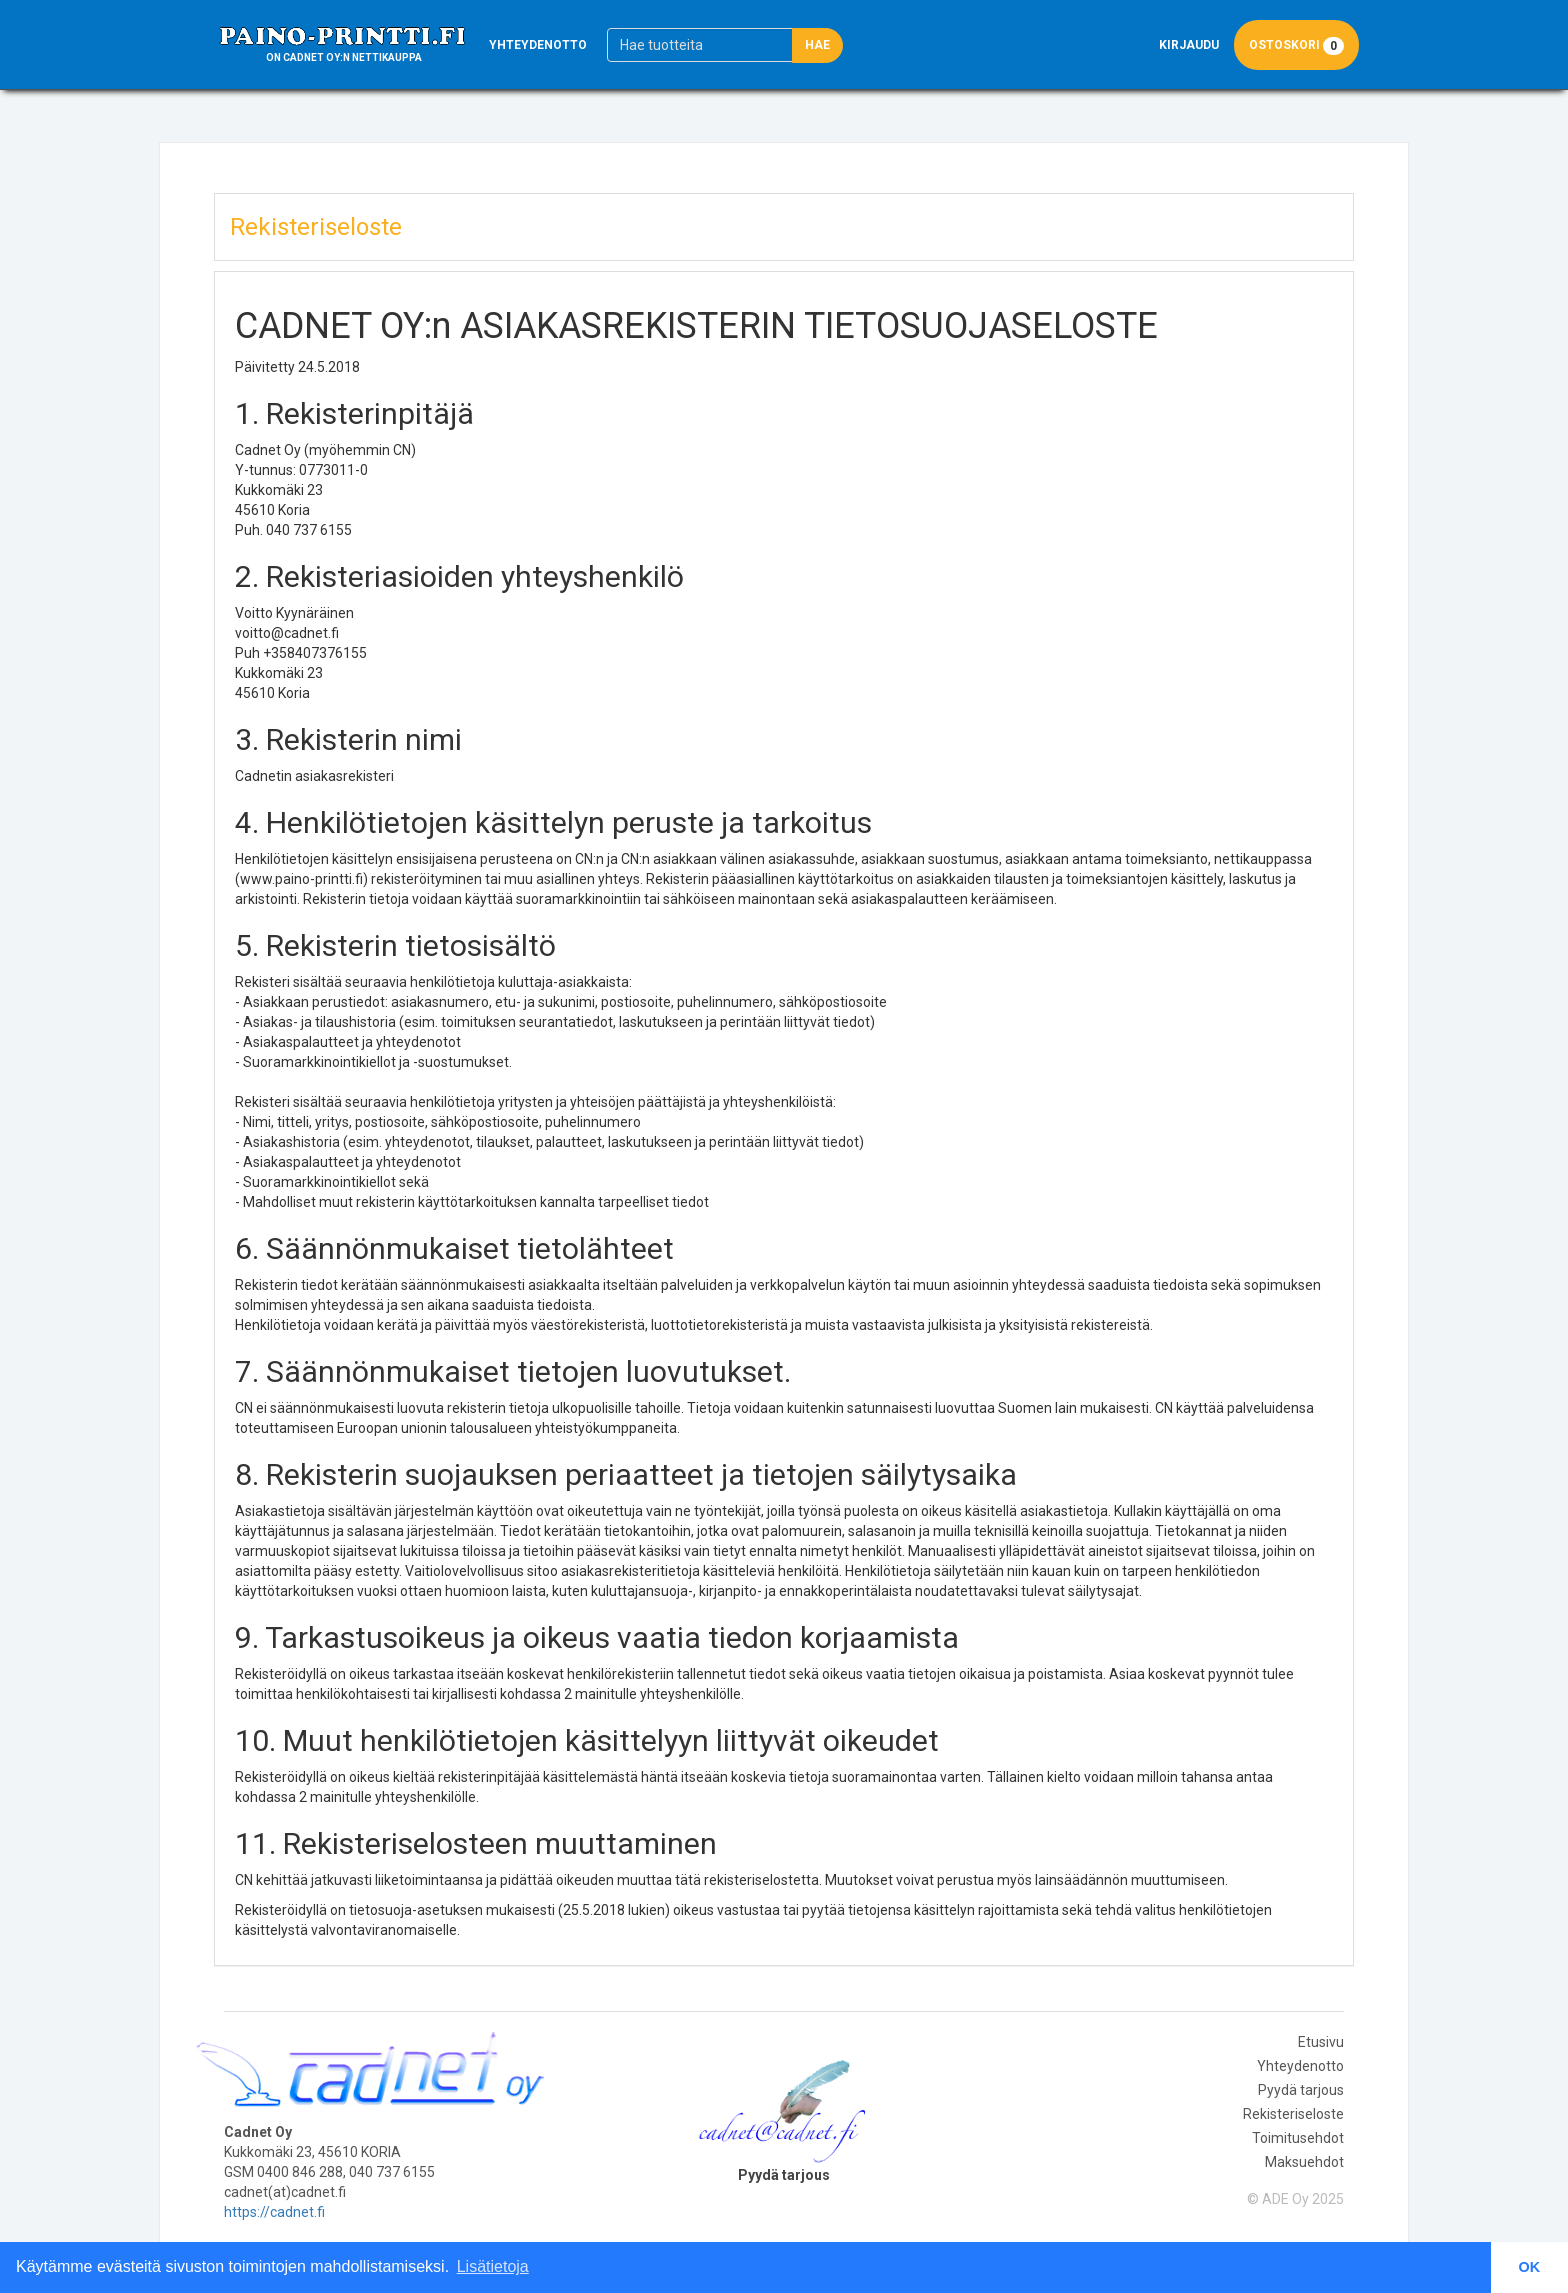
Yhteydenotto (538, 45)
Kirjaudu (1189, 45)
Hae (817, 45)
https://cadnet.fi (274, 2212)
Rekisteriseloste (1293, 2114)
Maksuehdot (1304, 2162)
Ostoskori (1296, 45)
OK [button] (1530, 2267)
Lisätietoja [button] (493, 2266)
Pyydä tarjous (1301, 2090)
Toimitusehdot (1298, 2138)
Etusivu (1321, 2042)
